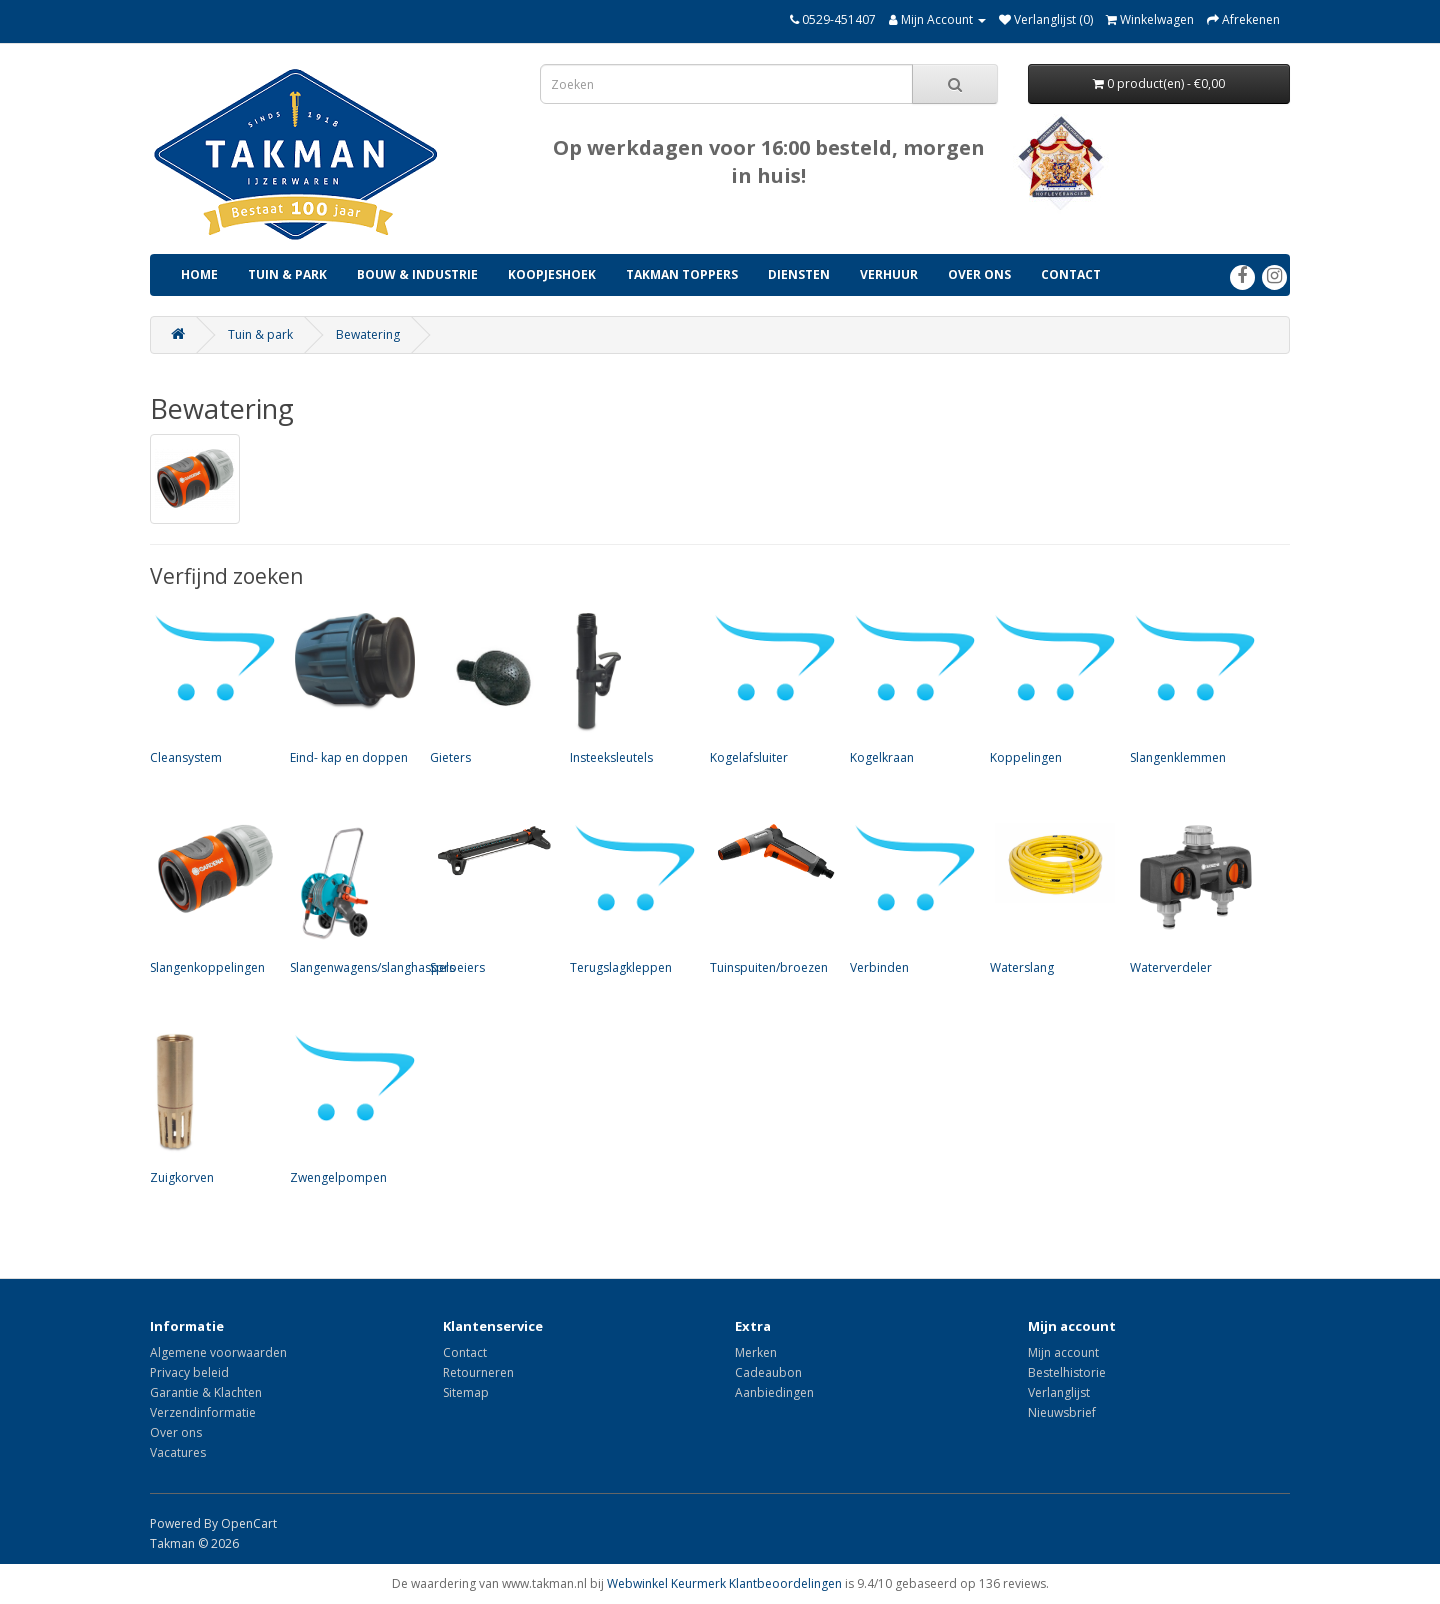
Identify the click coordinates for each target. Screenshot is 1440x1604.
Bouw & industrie (417, 274)
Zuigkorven (210, 1107)
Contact (1071, 274)
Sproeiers (490, 897)
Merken (756, 1352)
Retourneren (478, 1372)
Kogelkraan (910, 687)
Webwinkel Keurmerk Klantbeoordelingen (724, 1583)
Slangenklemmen (1190, 687)
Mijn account (1063, 1352)
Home (199, 274)
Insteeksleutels (630, 687)
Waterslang (1050, 897)
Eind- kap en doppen (350, 687)
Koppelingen (1050, 687)
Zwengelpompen (350, 1107)
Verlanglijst (1059, 1392)
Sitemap (466, 1392)
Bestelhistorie (1067, 1372)
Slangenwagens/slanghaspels (372, 897)
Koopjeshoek (552, 274)
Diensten (799, 274)
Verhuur (889, 274)
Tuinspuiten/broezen (770, 897)
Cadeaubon (768, 1372)
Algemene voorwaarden (218, 1352)
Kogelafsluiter (770, 687)
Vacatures (178, 1452)
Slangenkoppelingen (210, 897)
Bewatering (368, 334)
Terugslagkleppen (630, 897)
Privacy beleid (189, 1372)
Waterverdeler (1190, 897)
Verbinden (910, 897)
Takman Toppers (682, 274)
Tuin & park (287, 274)
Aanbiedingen (774, 1392)
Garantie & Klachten (206, 1392)
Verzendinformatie (203, 1412)
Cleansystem (210, 687)
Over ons (979, 274)
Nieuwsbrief (1062, 1412)
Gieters (490, 687)
